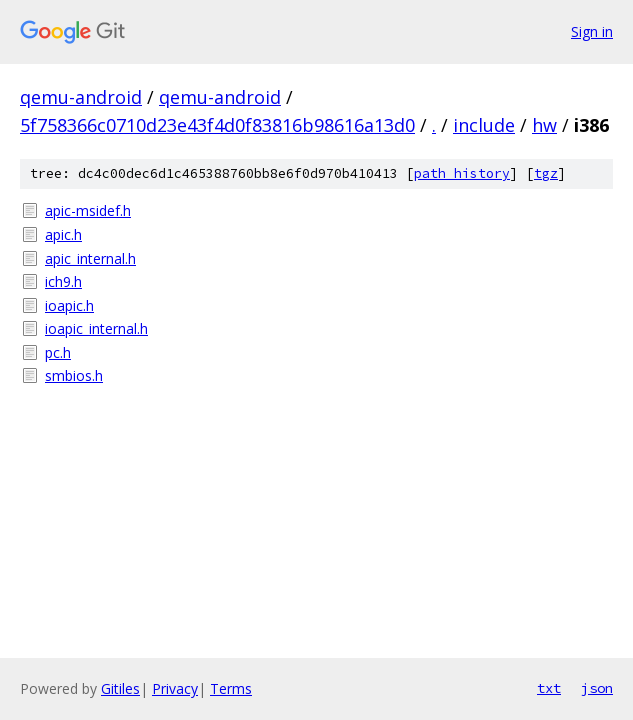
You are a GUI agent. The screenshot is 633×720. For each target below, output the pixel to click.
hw (544, 125)
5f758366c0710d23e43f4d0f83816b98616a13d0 (217, 125)
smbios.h (74, 375)
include (484, 125)
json (597, 688)
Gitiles (120, 688)
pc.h (58, 352)
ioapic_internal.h (96, 328)
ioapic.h (69, 305)
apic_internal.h (90, 258)
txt (549, 688)
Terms (231, 688)
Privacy (175, 688)
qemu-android (81, 97)
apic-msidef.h (88, 210)
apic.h (63, 234)
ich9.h (63, 281)
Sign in (592, 31)
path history (462, 173)
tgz (546, 173)
